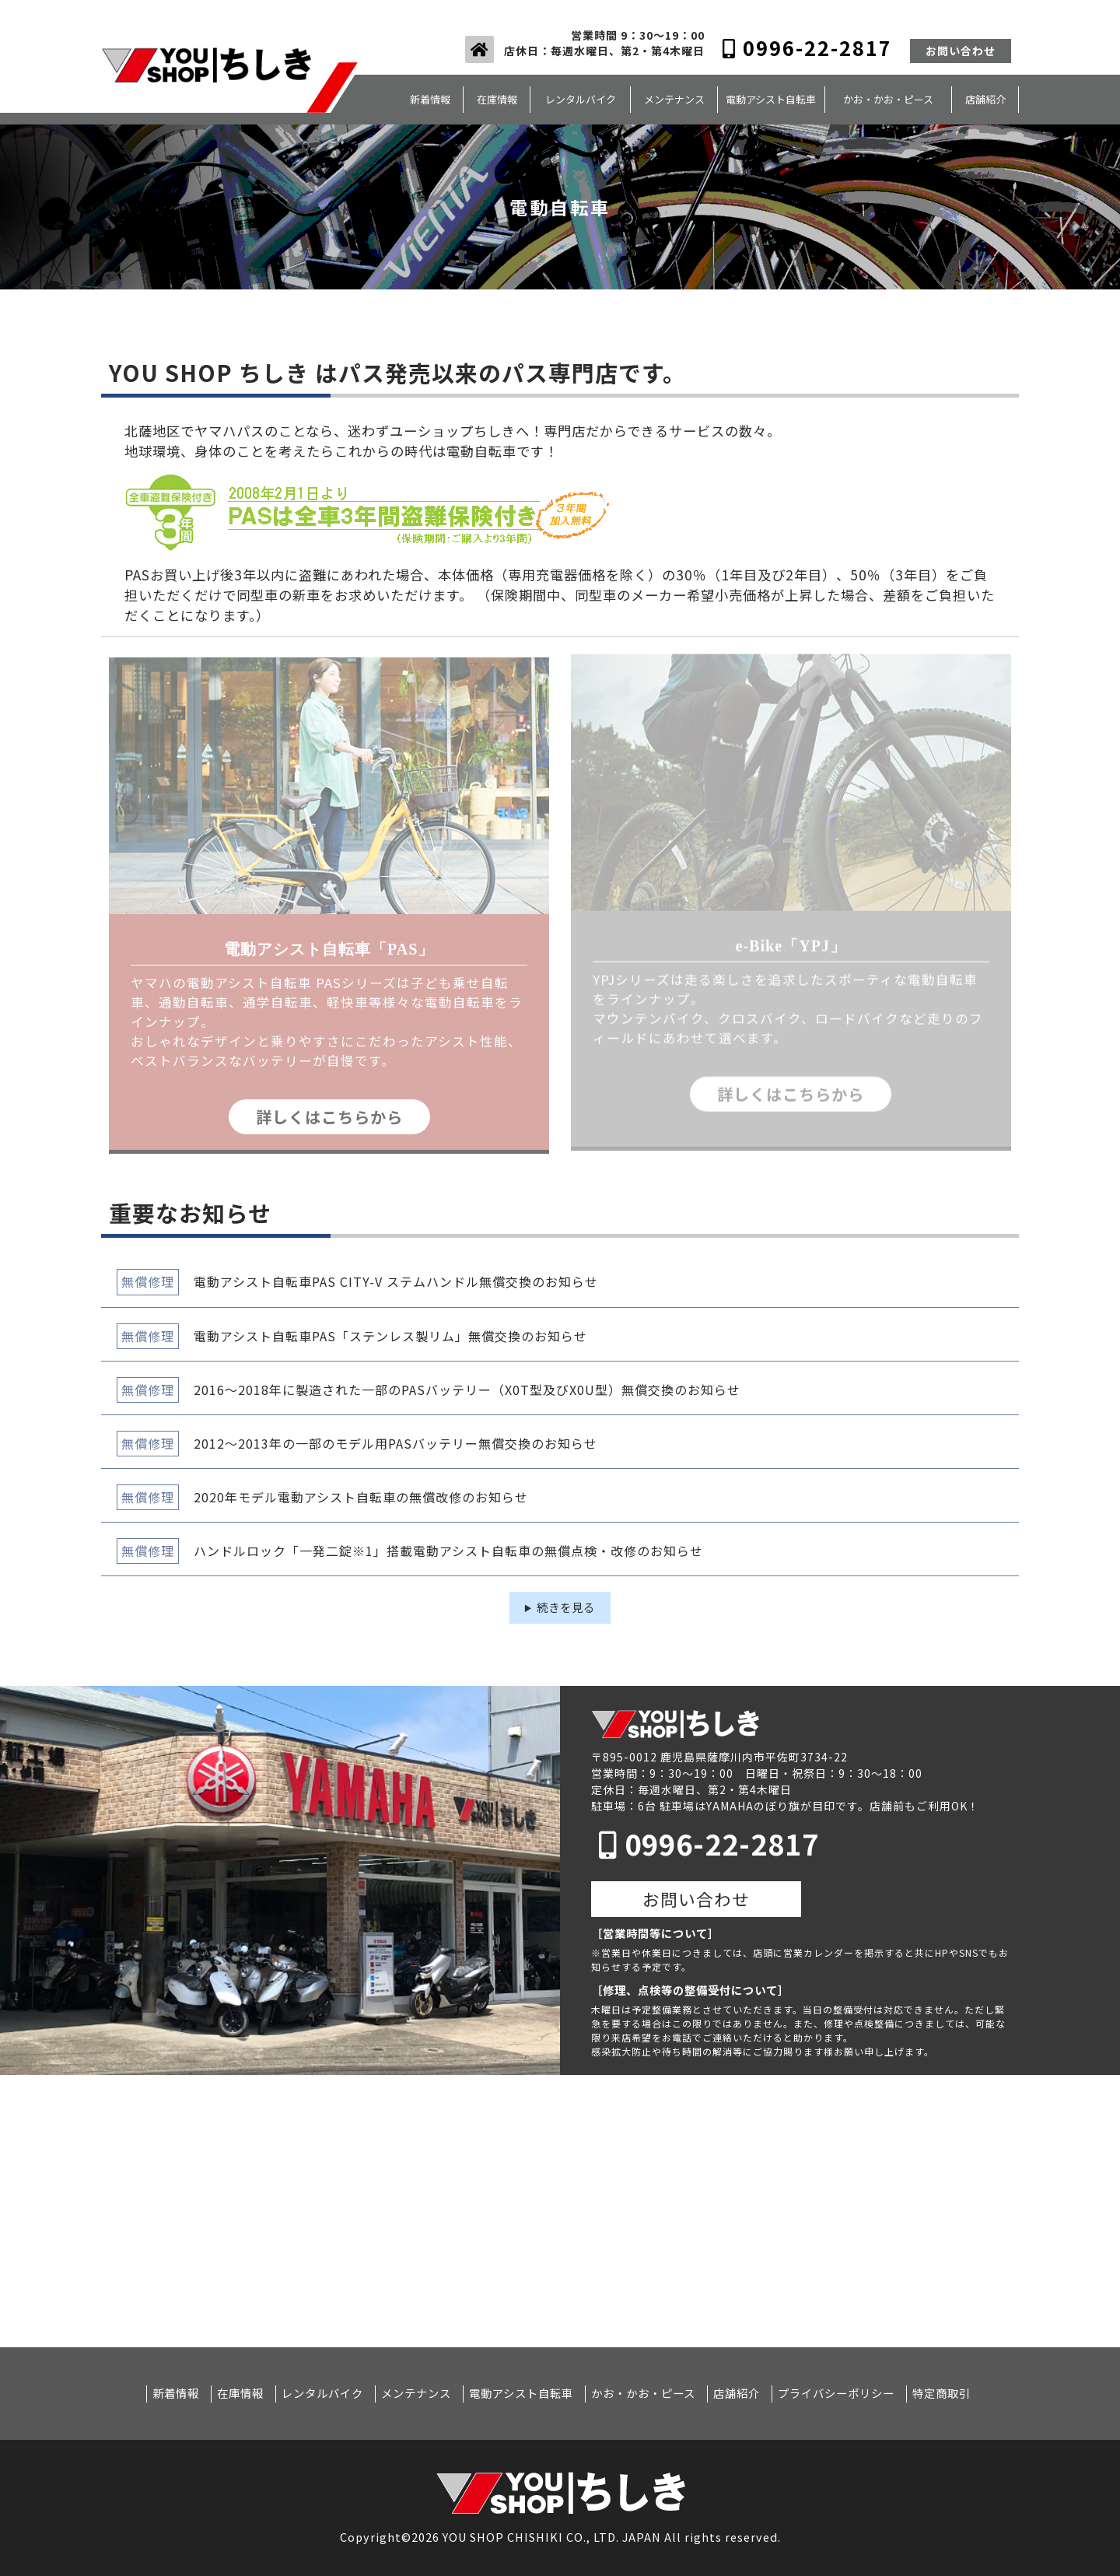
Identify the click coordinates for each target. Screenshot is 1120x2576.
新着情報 (430, 99)
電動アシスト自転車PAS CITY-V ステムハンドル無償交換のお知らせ (396, 1281)
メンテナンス (674, 99)
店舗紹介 (985, 99)
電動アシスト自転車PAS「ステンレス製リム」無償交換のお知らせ (390, 1336)
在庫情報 (497, 99)
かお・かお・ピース (888, 99)
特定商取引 (941, 2393)
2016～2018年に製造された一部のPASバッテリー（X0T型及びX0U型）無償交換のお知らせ (467, 1389)
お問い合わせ (961, 50)
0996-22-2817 (807, 47)
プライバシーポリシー (836, 2393)
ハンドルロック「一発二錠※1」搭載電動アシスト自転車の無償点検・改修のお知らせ (448, 1550)
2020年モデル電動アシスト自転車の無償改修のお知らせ (361, 1497)
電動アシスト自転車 (771, 99)
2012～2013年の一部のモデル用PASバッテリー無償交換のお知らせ (395, 1443)
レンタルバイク (580, 99)
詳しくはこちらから (329, 1108)
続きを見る (566, 1607)
